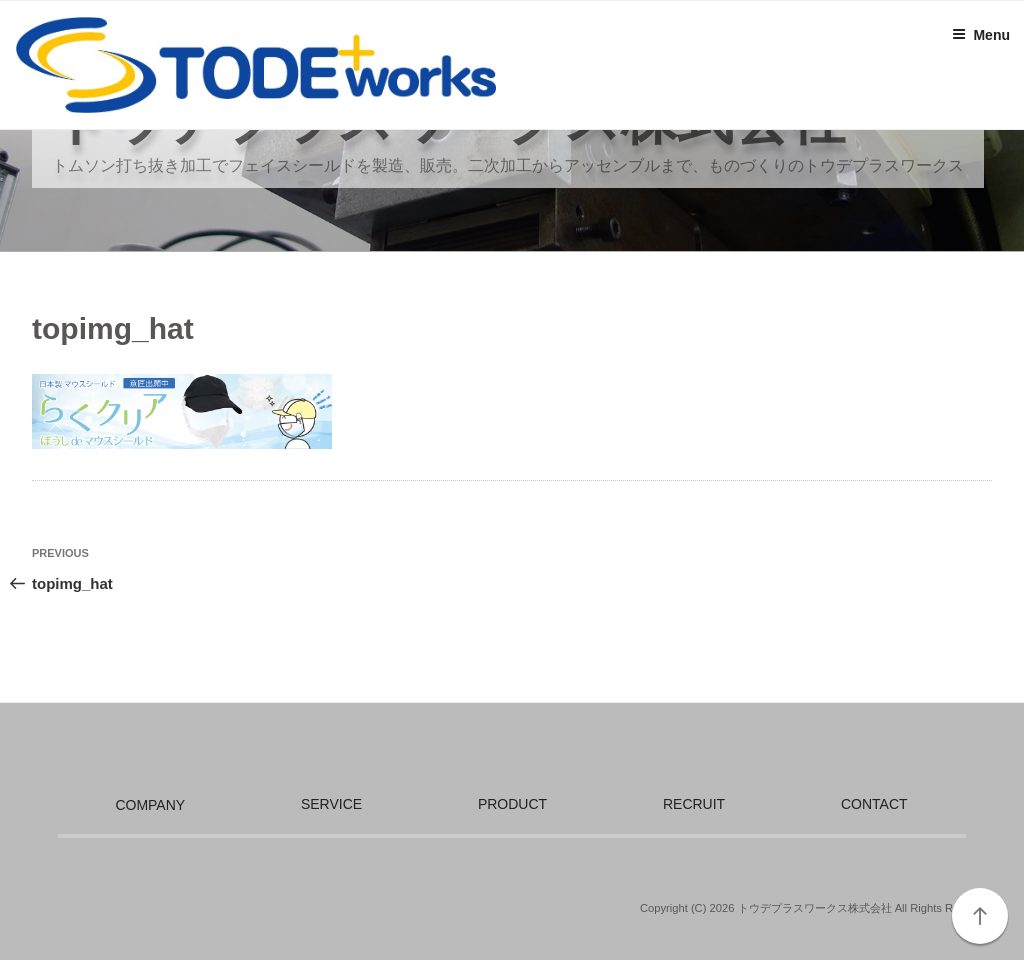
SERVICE (331, 804)
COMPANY (150, 805)
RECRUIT (694, 804)
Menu (981, 35)
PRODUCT (512, 804)
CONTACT (874, 804)
